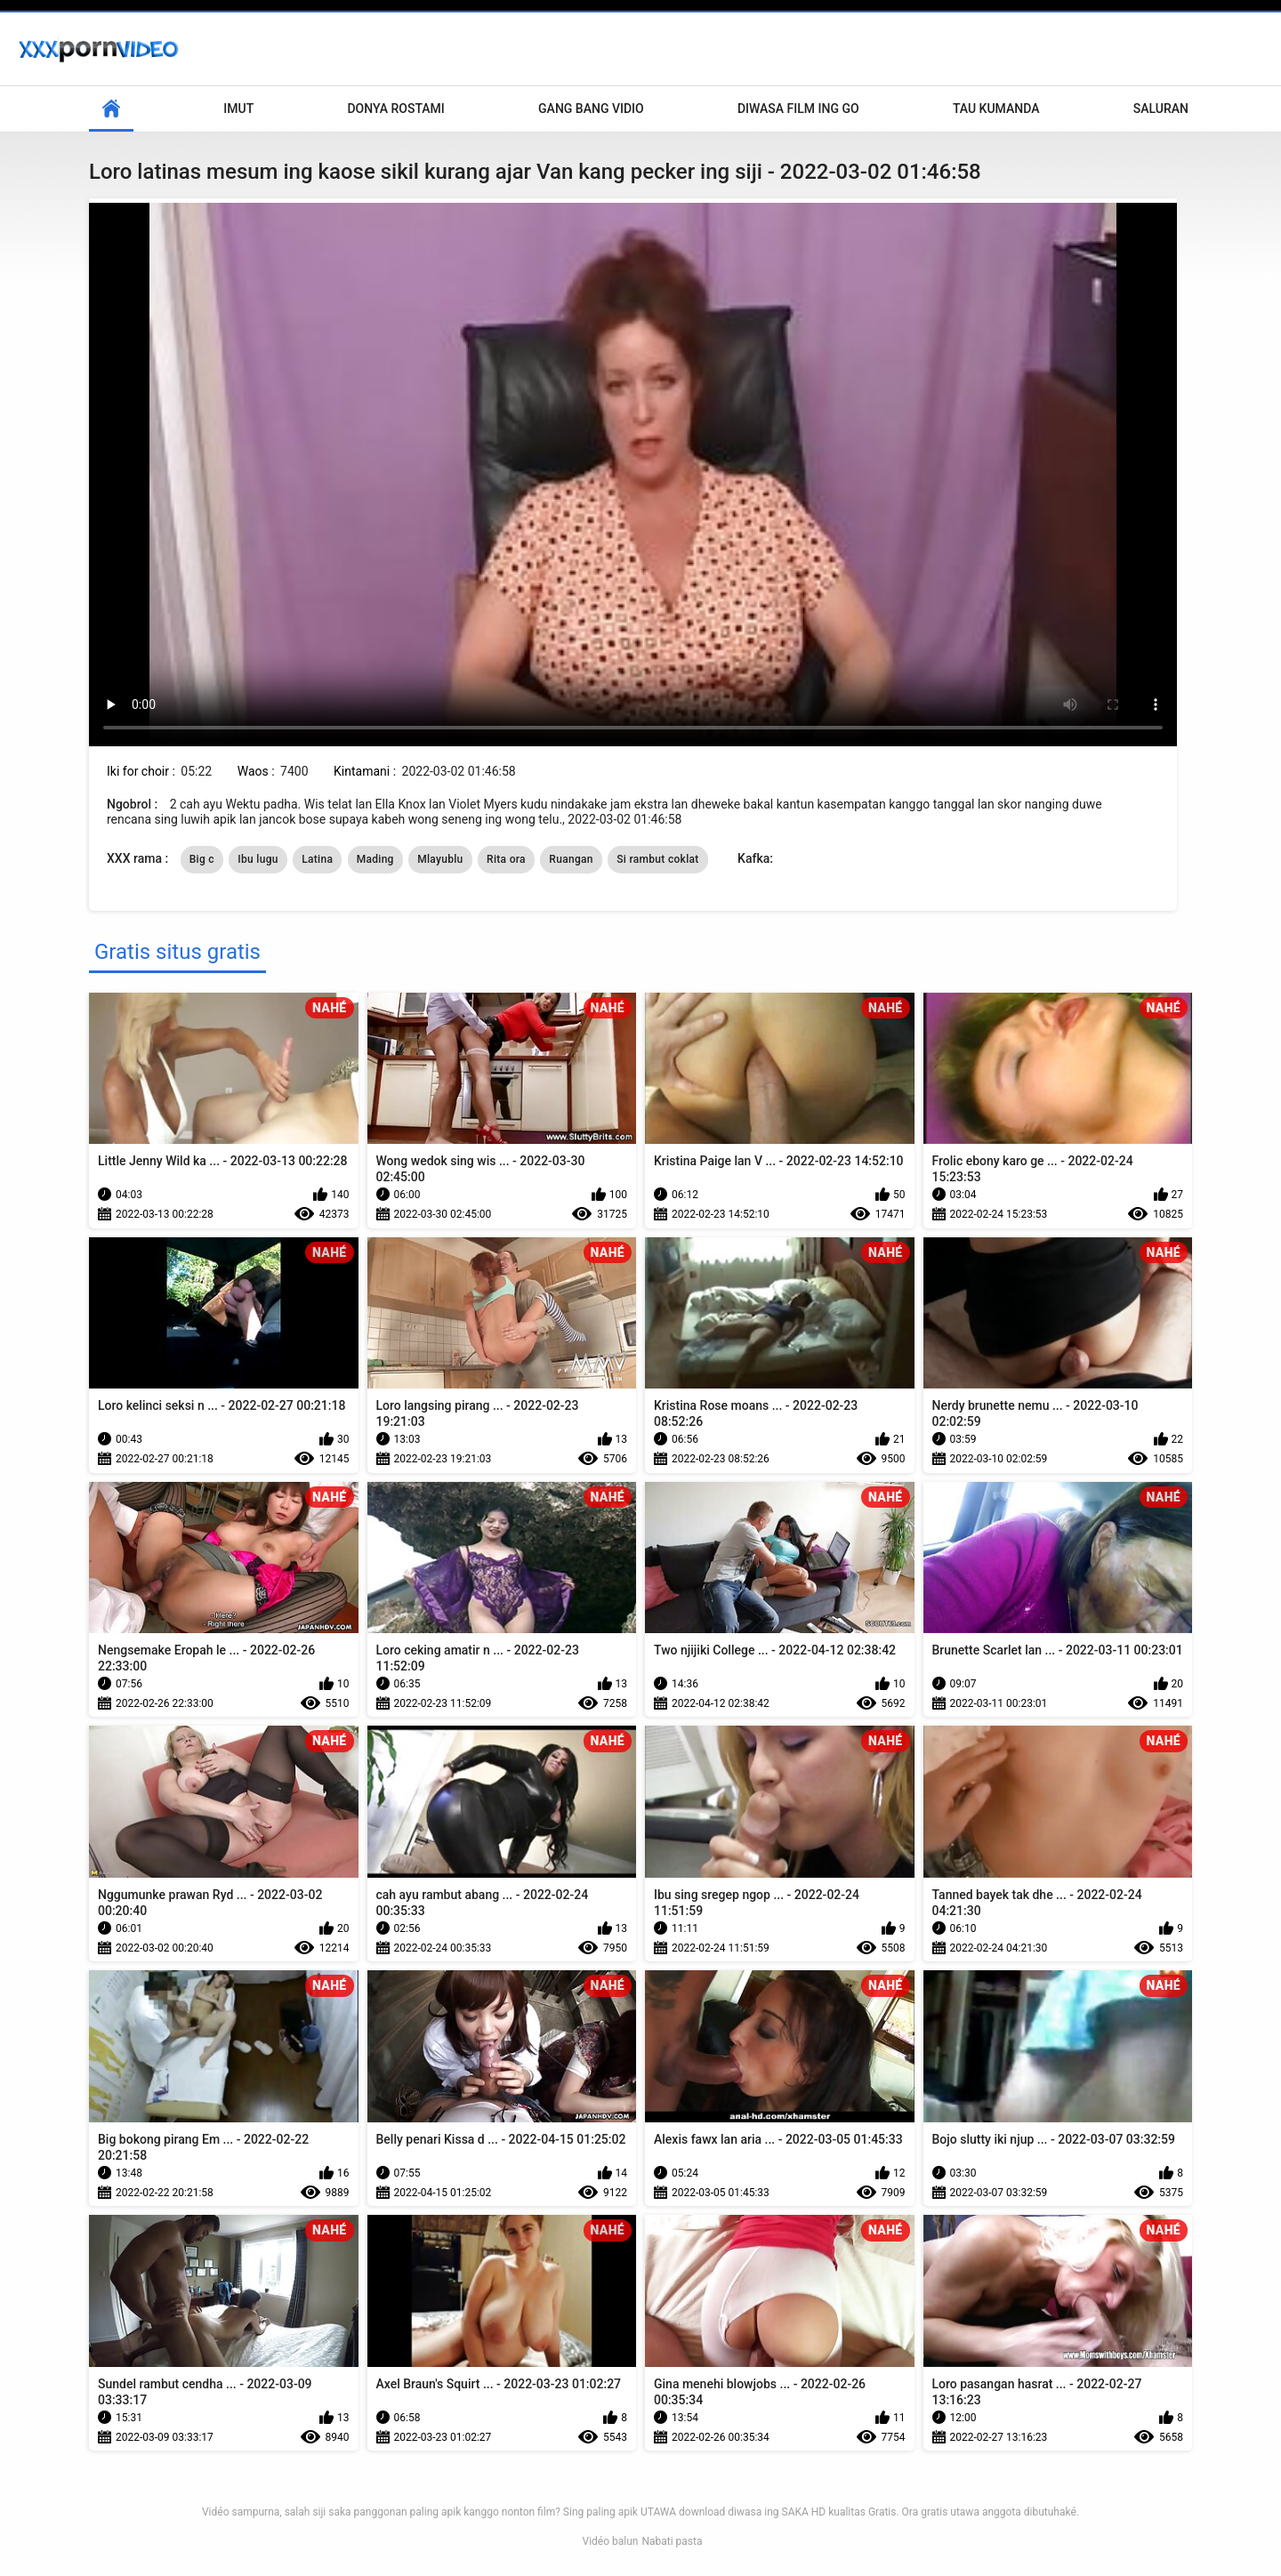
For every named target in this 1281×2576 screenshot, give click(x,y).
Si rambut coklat (657, 859)
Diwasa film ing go (798, 108)
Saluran (1160, 108)
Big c (201, 859)
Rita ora (506, 859)
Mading (375, 859)
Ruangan (570, 859)
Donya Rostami (395, 108)
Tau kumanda (996, 108)
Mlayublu (440, 859)
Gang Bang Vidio (591, 108)
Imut (238, 108)
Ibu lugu (258, 859)
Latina (317, 859)
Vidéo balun (610, 2541)
